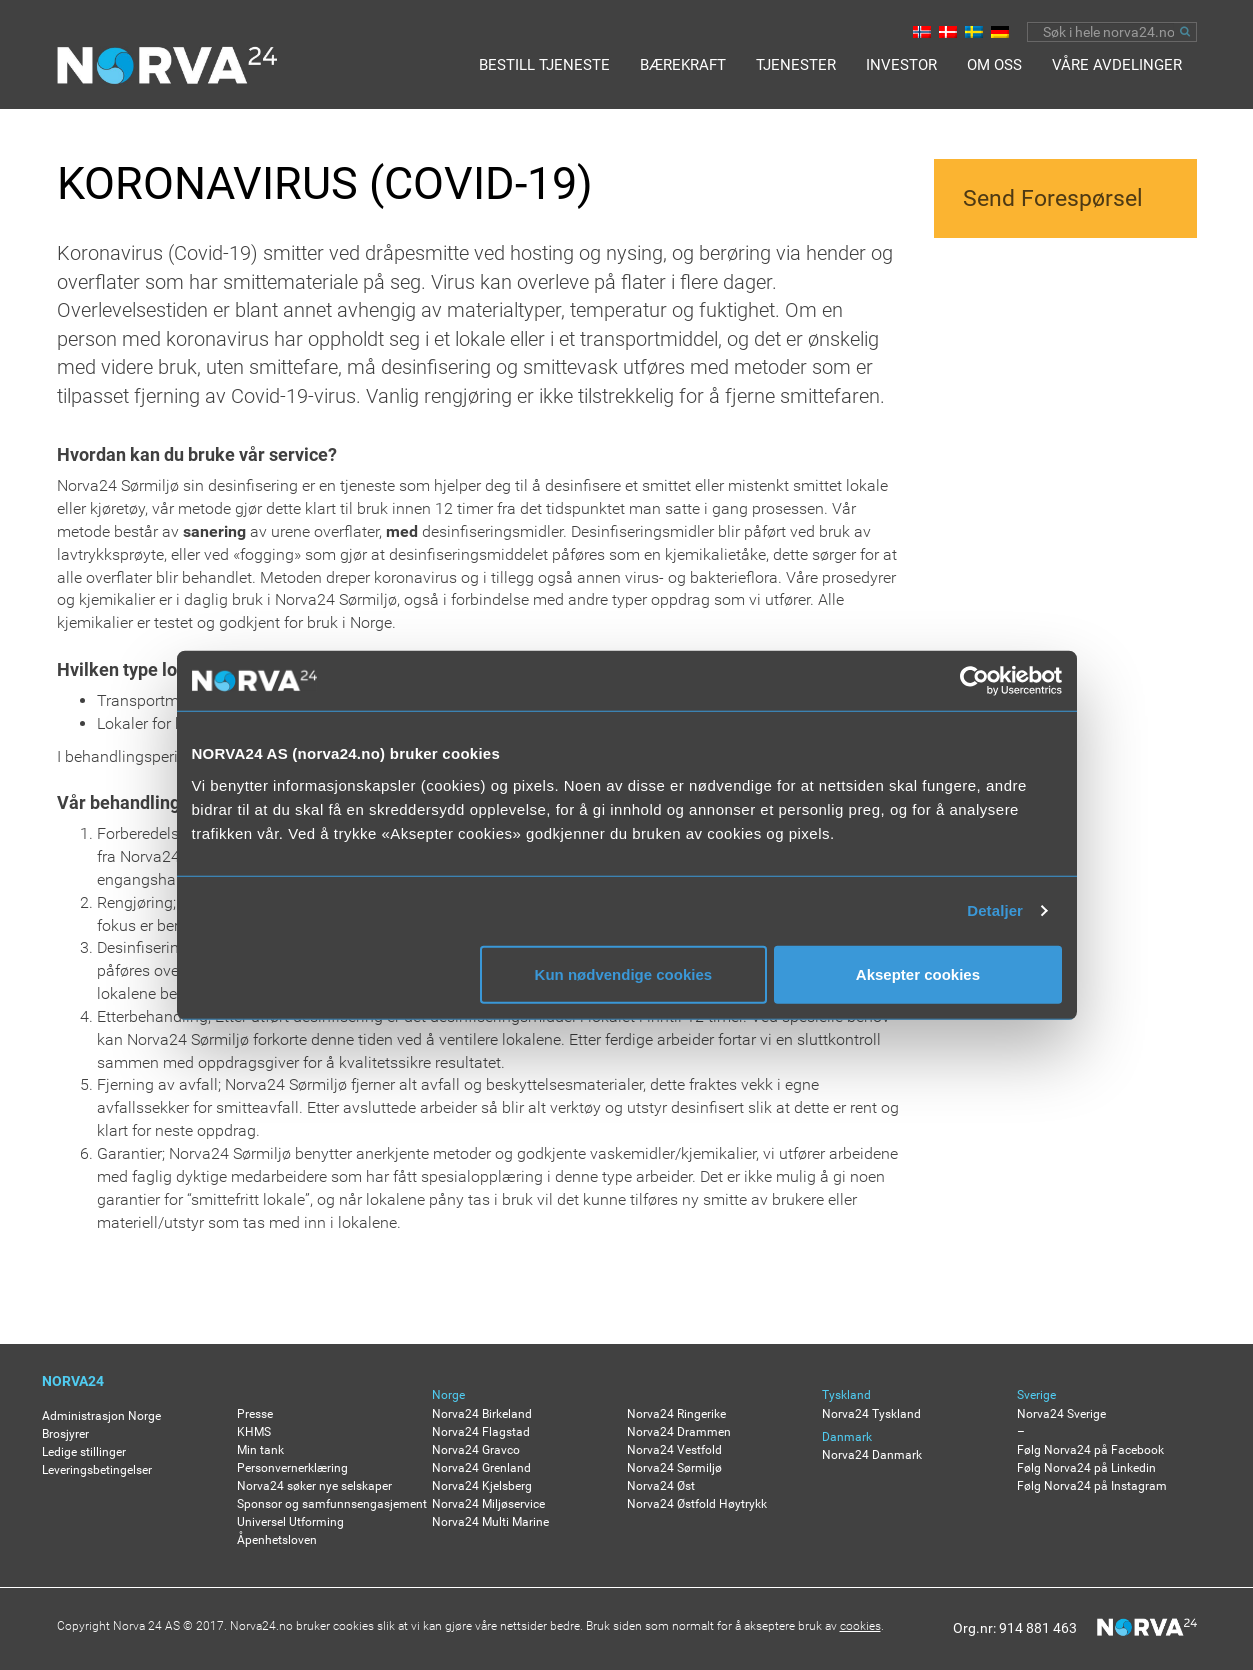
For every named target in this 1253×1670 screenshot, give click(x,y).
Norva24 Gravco (476, 1450)
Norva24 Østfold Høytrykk (697, 1504)
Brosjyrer (65, 1434)
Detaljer (995, 910)
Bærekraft (683, 65)
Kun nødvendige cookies (624, 973)
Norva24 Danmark (872, 1455)
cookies (860, 1626)
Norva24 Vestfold (674, 1450)
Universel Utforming (290, 1522)
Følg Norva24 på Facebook (1090, 1450)
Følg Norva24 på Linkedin (1086, 1468)
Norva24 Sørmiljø (674, 1468)
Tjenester (796, 65)
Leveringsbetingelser (97, 1470)
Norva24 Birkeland (482, 1414)
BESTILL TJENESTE (544, 65)
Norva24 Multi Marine (490, 1522)
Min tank (260, 1450)
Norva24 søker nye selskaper (314, 1486)
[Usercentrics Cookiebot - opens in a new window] (974, 681)
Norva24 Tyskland (871, 1414)
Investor (901, 65)
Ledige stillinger (84, 1452)
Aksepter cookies (918, 973)
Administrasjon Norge (101, 1416)
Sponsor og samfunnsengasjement (332, 1504)
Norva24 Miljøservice (488, 1504)
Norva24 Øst (661, 1486)
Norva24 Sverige (1061, 1414)
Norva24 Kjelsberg (482, 1486)
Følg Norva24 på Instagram (1092, 1486)
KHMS (254, 1432)
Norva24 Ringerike (676, 1414)
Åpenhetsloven (277, 1540)
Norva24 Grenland (481, 1468)
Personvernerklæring (292, 1468)
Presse (255, 1414)
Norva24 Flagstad (481, 1432)
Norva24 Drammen (679, 1432)
